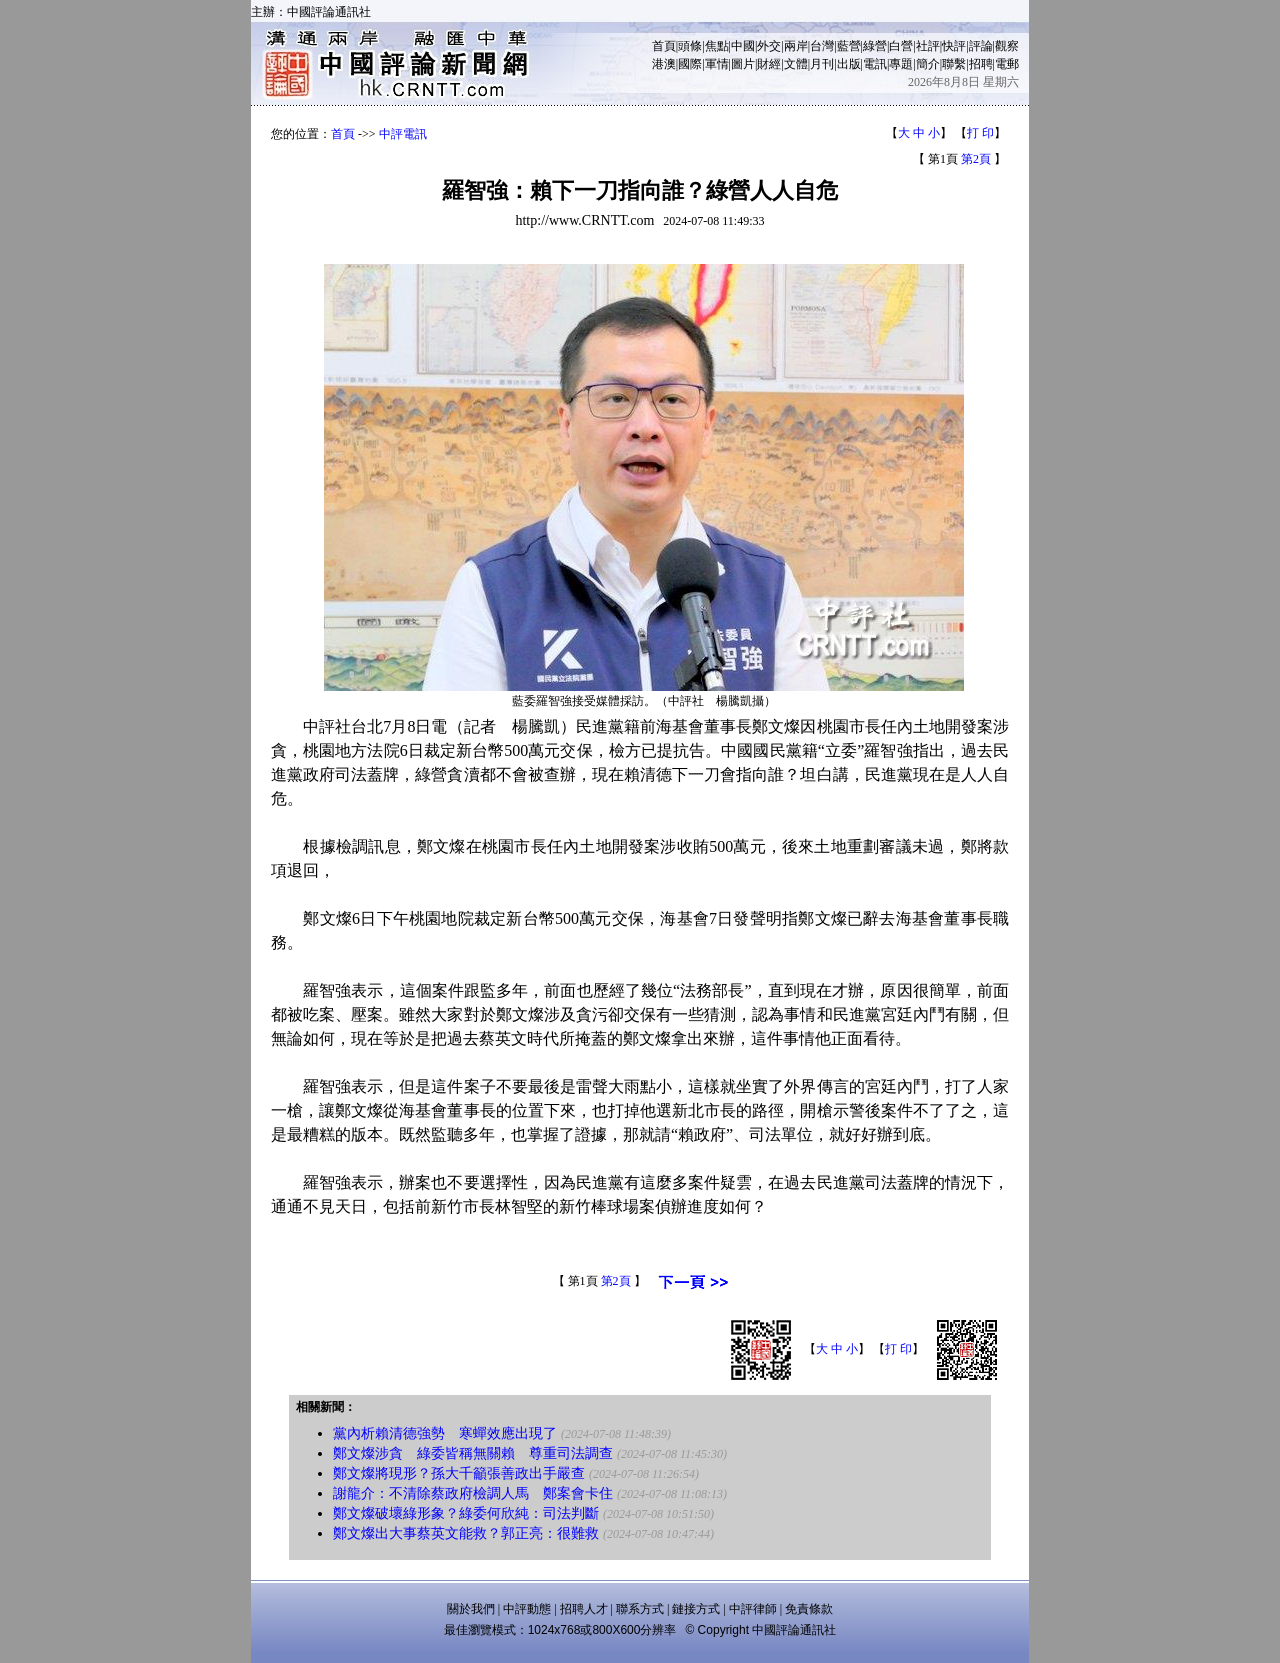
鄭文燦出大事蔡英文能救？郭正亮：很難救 (466, 1533)
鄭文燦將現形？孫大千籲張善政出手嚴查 (459, 1473)
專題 (901, 64)
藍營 (849, 46)
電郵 (1007, 64)
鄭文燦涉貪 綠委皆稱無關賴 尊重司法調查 (473, 1453)
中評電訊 (403, 134)
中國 (743, 46)
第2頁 (976, 159)
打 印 (980, 133)
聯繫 (954, 64)
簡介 (928, 64)
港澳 (664, 64)
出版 (849, 64)
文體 (796, 64)
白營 (901, 46)
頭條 (690, 46)
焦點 (717, 46)
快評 (954, 46)
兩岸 (796, 46)
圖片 (743, 64)
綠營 (875, 46)
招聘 (981, 64)
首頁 (664, 46)
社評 (928, 46)
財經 (769, 64)
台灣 (822, 46)
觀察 (1007, 46)
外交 (769, 46)
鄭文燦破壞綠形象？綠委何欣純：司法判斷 (466, 1513)
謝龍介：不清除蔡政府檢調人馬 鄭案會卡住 (473, 1493)
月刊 (822, 64)
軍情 (717, 64)
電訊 (875, 64)
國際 (690, 64)
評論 (981, 46)
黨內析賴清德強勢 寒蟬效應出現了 (445, 1433)
